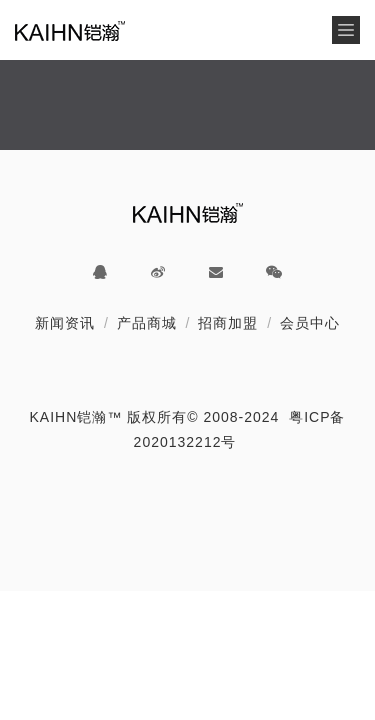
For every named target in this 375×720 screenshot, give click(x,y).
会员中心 (310, 323)
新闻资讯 (65, 323)
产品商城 (147, 323)
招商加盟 (228, 323)
